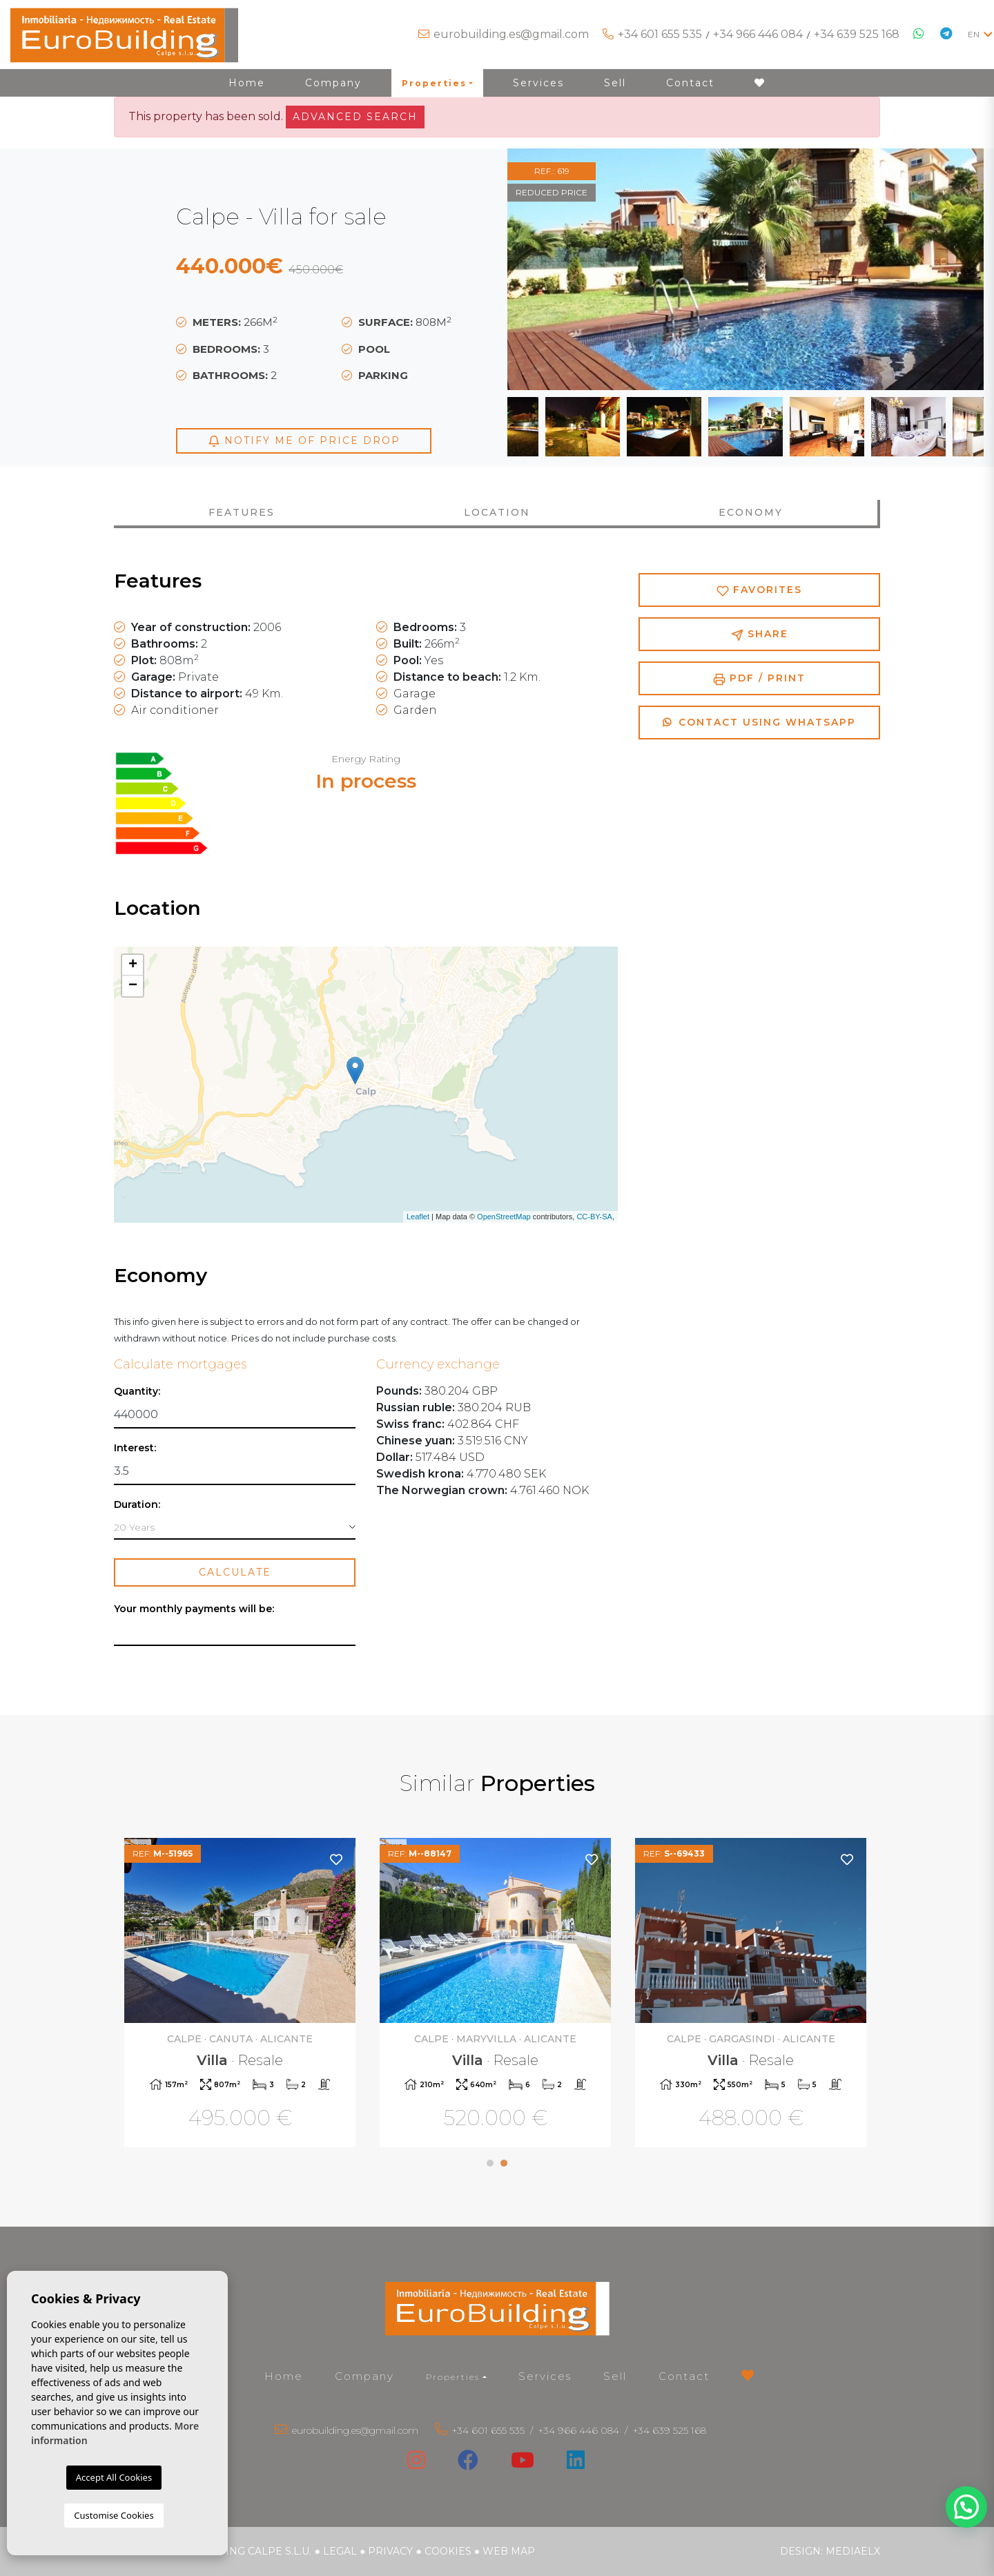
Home (246, 83)
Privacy (390, 2551)
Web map (509, 2551)
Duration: (137, 1505)
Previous (542, 269)
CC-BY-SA (594, 1216)
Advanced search (355, 116)
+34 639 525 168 (856, 34)
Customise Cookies (113, 2515)
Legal (340, 2551)
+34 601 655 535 (660, 34)
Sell (615, 83)
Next (949, 269)
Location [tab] (497, 512)
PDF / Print (759, 678)
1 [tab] (490, 2163)
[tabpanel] (752, 1994)
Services (538, 83)
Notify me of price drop (304, 440)
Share (759, 634)
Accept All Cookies (114, 2477)
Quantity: (137, 1391)
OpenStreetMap (504, 1216)
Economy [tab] (751, 512)
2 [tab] (503, 2163)
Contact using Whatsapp (759, 722)
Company (333, 83)
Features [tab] (241, 512)
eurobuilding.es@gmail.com (511, 34)
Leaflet (418, 1216)
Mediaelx (853, 2551)
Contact (690, 83)
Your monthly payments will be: (194, 1609)
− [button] (132, 986)
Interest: (135, 1448)
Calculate (235, 1572)
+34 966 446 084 (758, 34)
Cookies (448, 2551)
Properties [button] (434, 83)
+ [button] (132, 965)
